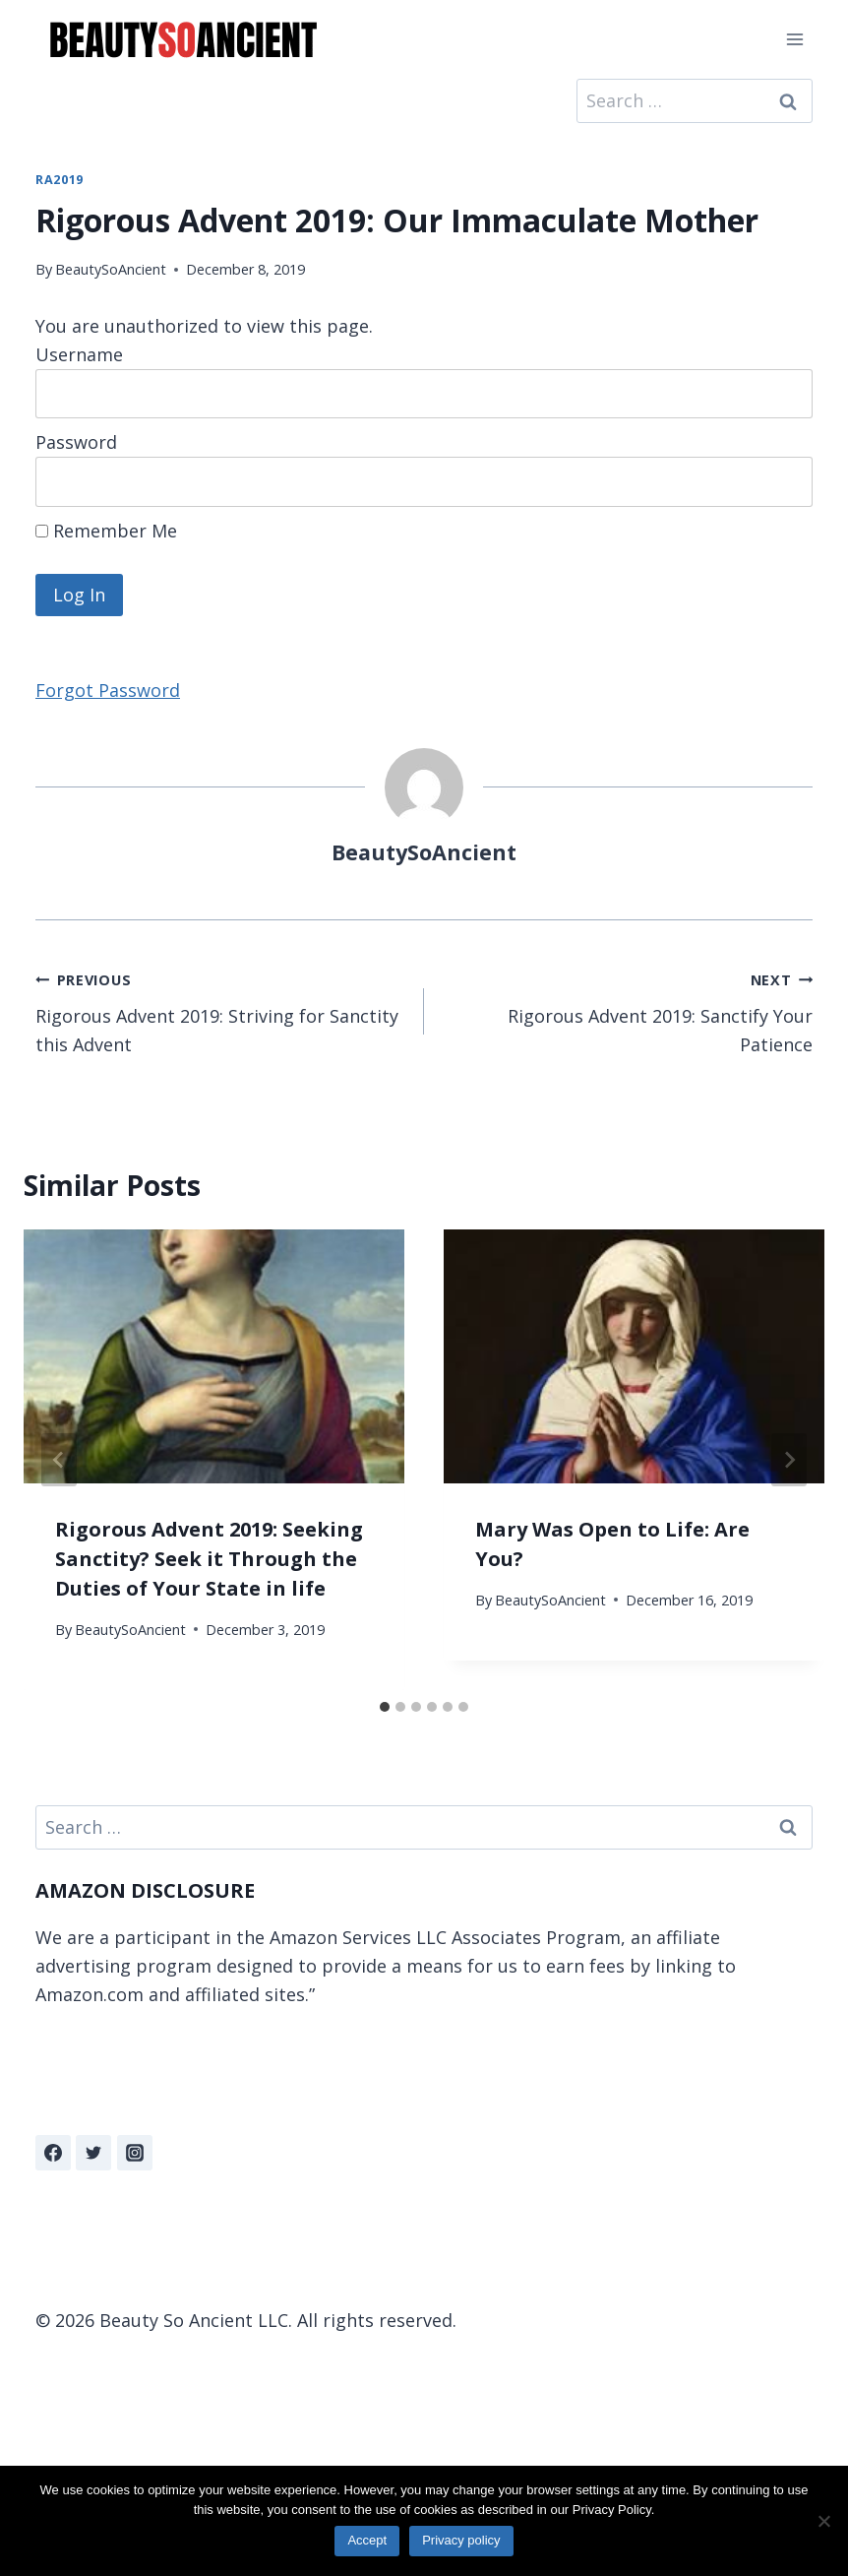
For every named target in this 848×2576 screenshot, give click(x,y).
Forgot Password (107, 690)
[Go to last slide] (59, 1459)
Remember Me (106, 530)
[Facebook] (53, 2152)
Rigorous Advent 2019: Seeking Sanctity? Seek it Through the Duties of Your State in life (209, 1559)
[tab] (385, 1707)
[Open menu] (794, 39)
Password (76, 442)
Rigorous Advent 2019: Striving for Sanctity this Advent (220, 1010)
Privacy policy (461, 2540)
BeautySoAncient (110, 269)
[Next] (789, 1459)
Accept (367, 2540)
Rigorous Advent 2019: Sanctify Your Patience (627, 1010)
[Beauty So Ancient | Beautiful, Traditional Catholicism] (183, 40)
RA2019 (59, 179)
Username (79, 354)
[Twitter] (93, 2152)
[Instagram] (134, 2152)
